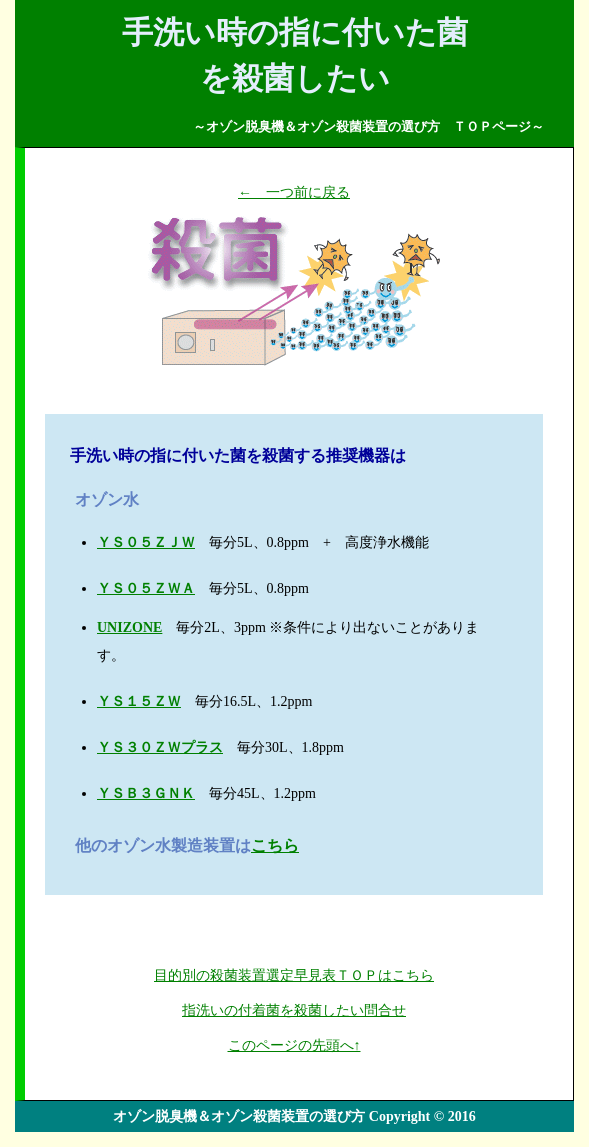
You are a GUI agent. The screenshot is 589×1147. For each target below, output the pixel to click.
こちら (275, 845)
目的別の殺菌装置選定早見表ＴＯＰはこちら (294, 975)
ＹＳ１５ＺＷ (139, 701)
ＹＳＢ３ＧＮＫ (146, 793)
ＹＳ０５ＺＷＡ (146, 588)
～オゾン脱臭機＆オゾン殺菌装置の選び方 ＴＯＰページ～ (368, 126)
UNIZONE (129, 627)
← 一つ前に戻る (294, 192)
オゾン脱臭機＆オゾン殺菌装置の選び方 (239, 1116)
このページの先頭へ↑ (294, 1045)
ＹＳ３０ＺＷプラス (160, 747)
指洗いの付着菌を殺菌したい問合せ (294, 1010)
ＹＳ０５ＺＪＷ (146, 542)
